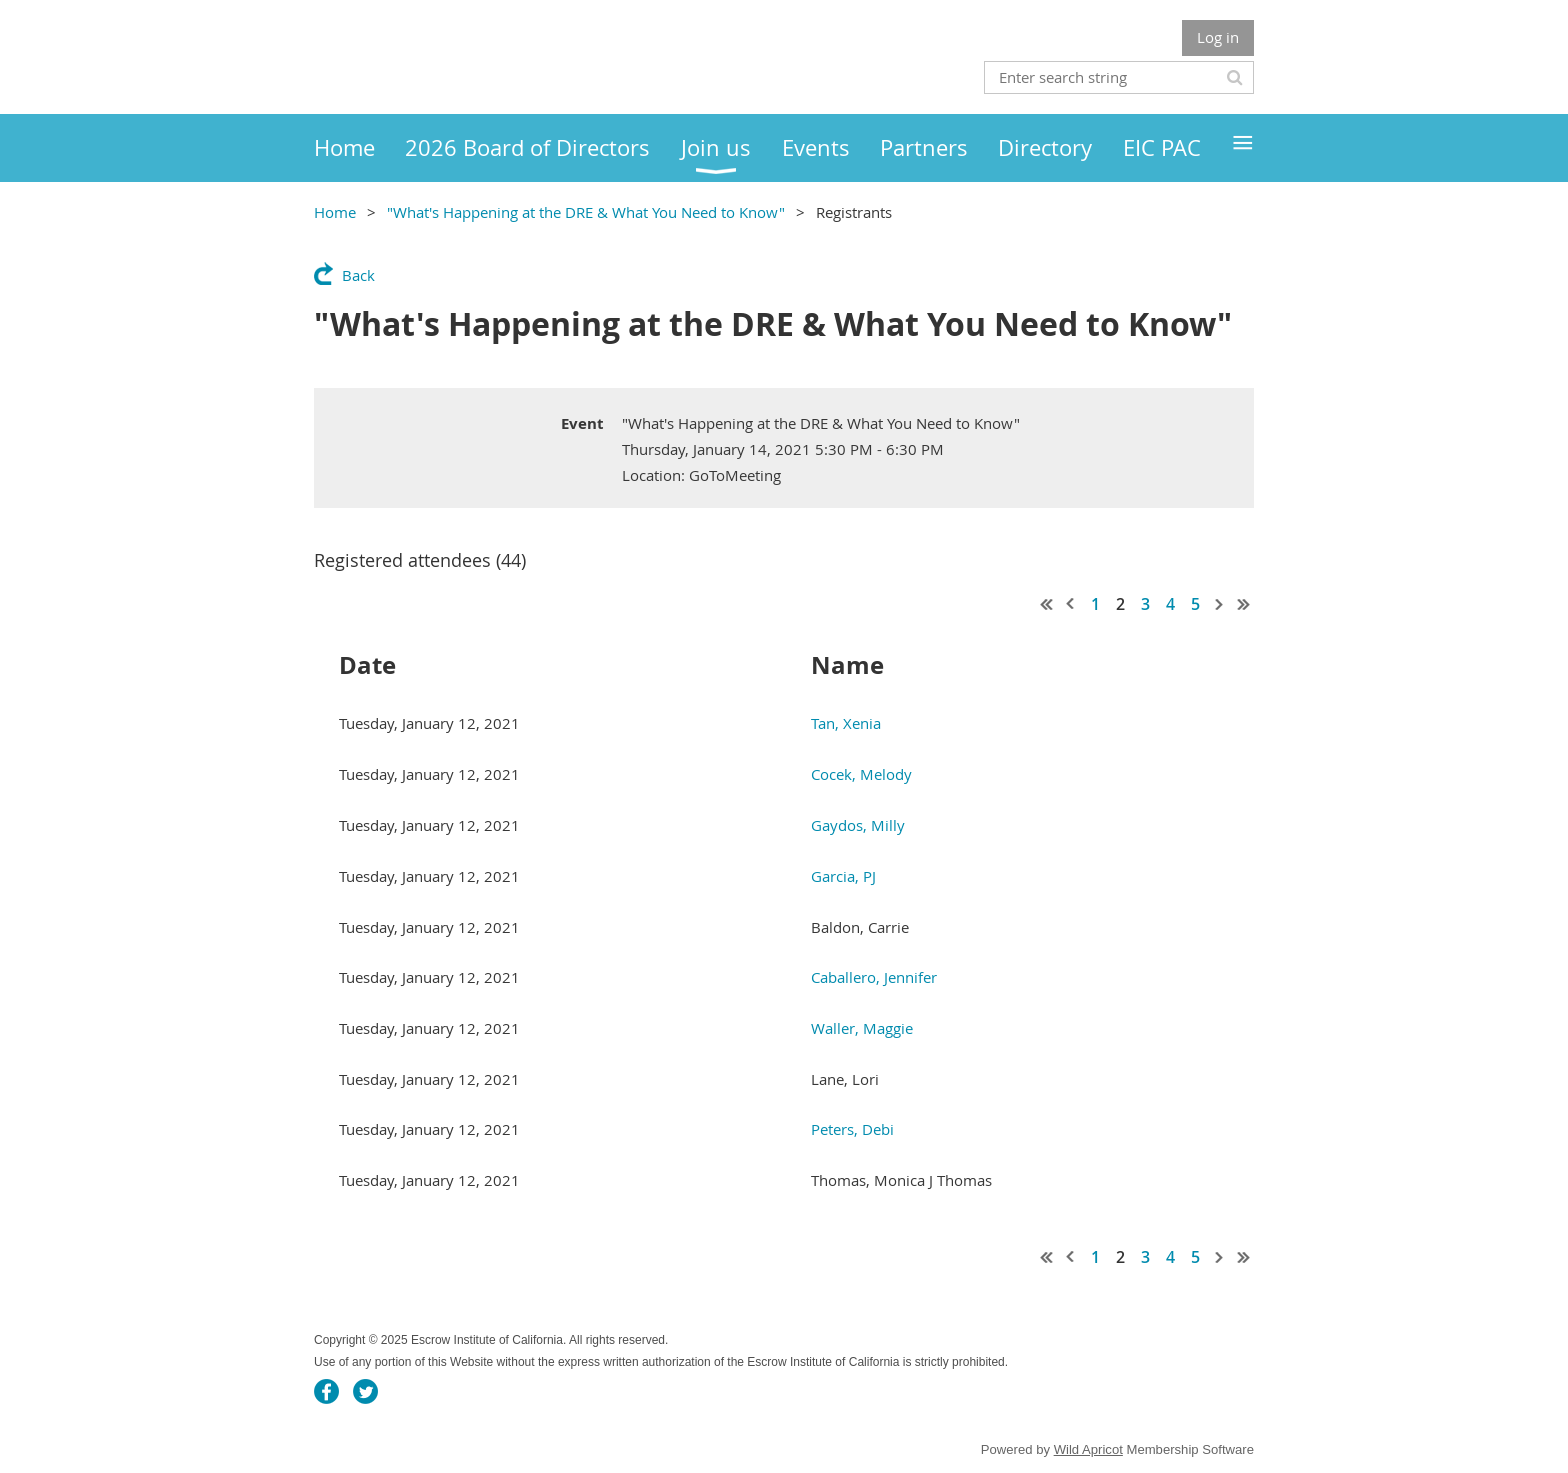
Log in (1218, 37)
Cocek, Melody (861, 774)
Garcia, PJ (843, 876)
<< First (1047, 604)
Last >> (1244, 604)
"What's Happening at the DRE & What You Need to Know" (586, 212)
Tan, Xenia (846, 723)
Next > (1220, 604)
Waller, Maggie (862, 1028)
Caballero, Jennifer (874, 977)
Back (358, 275)
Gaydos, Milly (858, 825)
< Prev (1071, 604)
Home (335, 212)
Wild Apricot (1088, 1449)
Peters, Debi (852, 1129)
